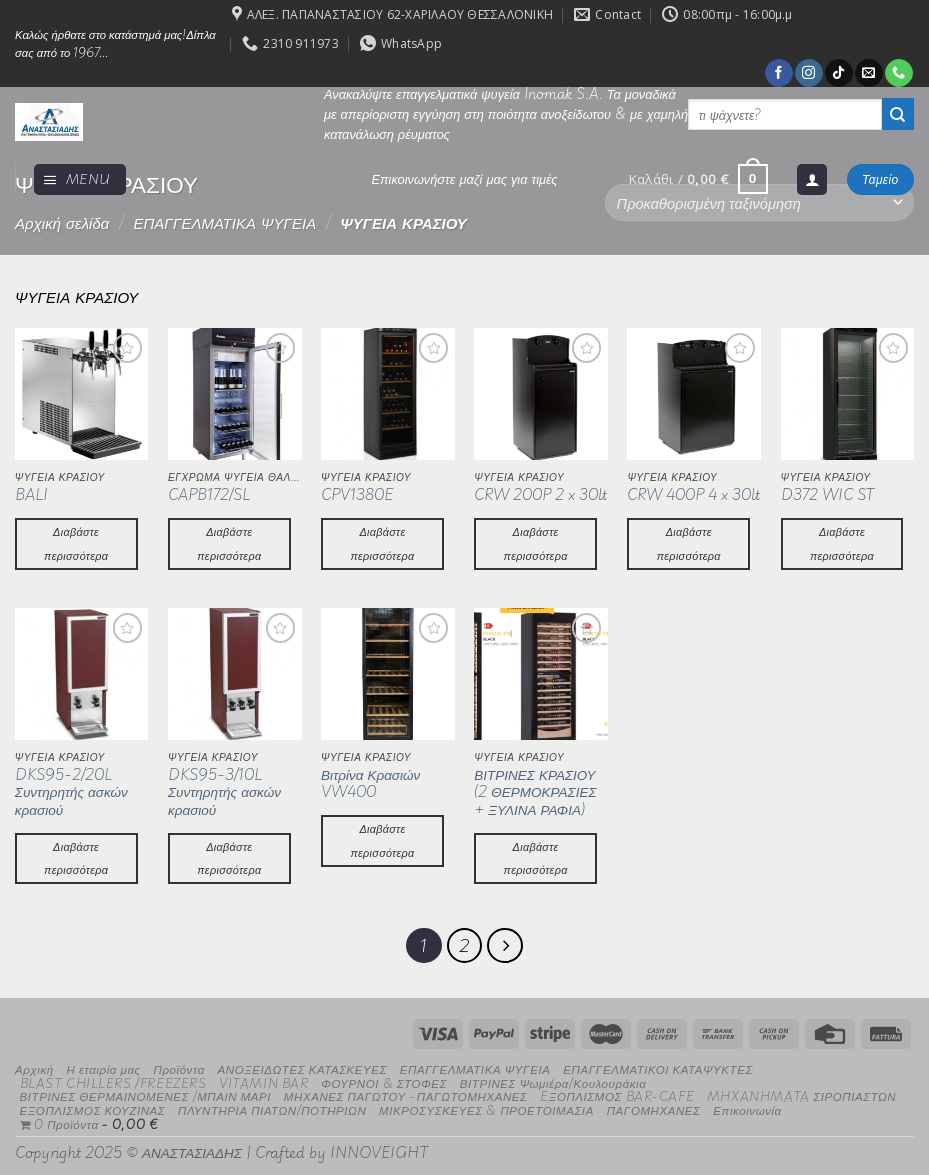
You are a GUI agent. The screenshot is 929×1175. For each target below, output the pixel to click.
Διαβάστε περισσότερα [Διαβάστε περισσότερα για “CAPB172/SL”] (229, 543)
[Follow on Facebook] (778, 73)
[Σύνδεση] (812, 179)
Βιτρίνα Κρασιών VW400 (370, 783)
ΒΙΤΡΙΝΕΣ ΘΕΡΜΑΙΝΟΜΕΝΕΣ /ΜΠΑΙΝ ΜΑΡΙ (146, 1092)
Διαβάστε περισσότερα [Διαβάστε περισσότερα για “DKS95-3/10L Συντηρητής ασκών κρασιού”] (229, 858)
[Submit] (898, 114)
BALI (31, 495)
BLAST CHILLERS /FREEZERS (113, 1078)
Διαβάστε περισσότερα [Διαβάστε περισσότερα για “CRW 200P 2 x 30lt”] (536, 543)
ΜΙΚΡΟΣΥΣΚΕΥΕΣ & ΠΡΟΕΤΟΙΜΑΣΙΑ (486, 1105)
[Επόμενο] (501, 944)
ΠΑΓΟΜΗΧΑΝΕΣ (654, 1105)
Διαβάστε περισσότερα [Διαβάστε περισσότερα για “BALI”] (76, 543)
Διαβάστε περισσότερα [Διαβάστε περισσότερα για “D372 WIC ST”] (842, 543)
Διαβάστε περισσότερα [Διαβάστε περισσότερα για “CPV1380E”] (382, 543)
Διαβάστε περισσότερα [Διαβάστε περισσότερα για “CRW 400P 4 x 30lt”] (689, 543)
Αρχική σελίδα (62, 222)
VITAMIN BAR (263, 1078)
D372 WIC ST (827, 495)
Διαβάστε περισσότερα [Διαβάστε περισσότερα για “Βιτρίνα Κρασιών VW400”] (382, 840)
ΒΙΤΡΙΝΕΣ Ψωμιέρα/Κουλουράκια (553, 1078)
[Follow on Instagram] (808, 73)
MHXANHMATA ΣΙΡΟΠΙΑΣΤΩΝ (801, 1092)
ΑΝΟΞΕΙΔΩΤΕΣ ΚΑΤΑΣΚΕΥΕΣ (303, 1064)
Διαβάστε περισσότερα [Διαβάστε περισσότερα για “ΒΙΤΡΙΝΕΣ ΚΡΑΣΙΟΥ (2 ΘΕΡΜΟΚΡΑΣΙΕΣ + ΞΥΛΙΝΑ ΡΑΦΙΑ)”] (536, 858)
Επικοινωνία (747, 1105)
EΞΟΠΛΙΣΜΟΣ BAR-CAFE (617, 1092)
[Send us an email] (868, 73)
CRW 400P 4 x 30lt (693, 495)
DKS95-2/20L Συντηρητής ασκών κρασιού (71, 792)
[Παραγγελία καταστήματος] (759, 202)
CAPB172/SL (209, 495)
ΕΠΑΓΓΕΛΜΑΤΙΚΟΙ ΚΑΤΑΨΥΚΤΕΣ (658, 1064)
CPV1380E (357, 495)
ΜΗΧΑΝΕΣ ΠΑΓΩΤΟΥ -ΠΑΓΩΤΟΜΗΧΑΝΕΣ (406, 1092)
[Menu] (80, 179)
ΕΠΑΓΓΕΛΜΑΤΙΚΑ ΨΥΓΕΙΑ (224, 222)
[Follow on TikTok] (838, 73)
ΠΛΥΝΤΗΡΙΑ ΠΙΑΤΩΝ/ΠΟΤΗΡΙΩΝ (272, 1105)
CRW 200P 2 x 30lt (540, 495)
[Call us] (898, 73)
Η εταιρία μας (103, 1064)
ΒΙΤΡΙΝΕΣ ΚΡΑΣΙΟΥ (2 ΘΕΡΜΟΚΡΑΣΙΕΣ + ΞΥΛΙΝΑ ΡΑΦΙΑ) (535, 792)
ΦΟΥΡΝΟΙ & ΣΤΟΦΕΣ (384, 1078)
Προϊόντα (178, 1064)
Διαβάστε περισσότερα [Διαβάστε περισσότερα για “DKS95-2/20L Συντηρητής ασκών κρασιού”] (76, 858)
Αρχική (34, 1064)
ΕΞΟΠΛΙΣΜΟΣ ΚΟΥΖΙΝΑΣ (93, 1105)
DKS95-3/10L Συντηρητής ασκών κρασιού (224, 792)
